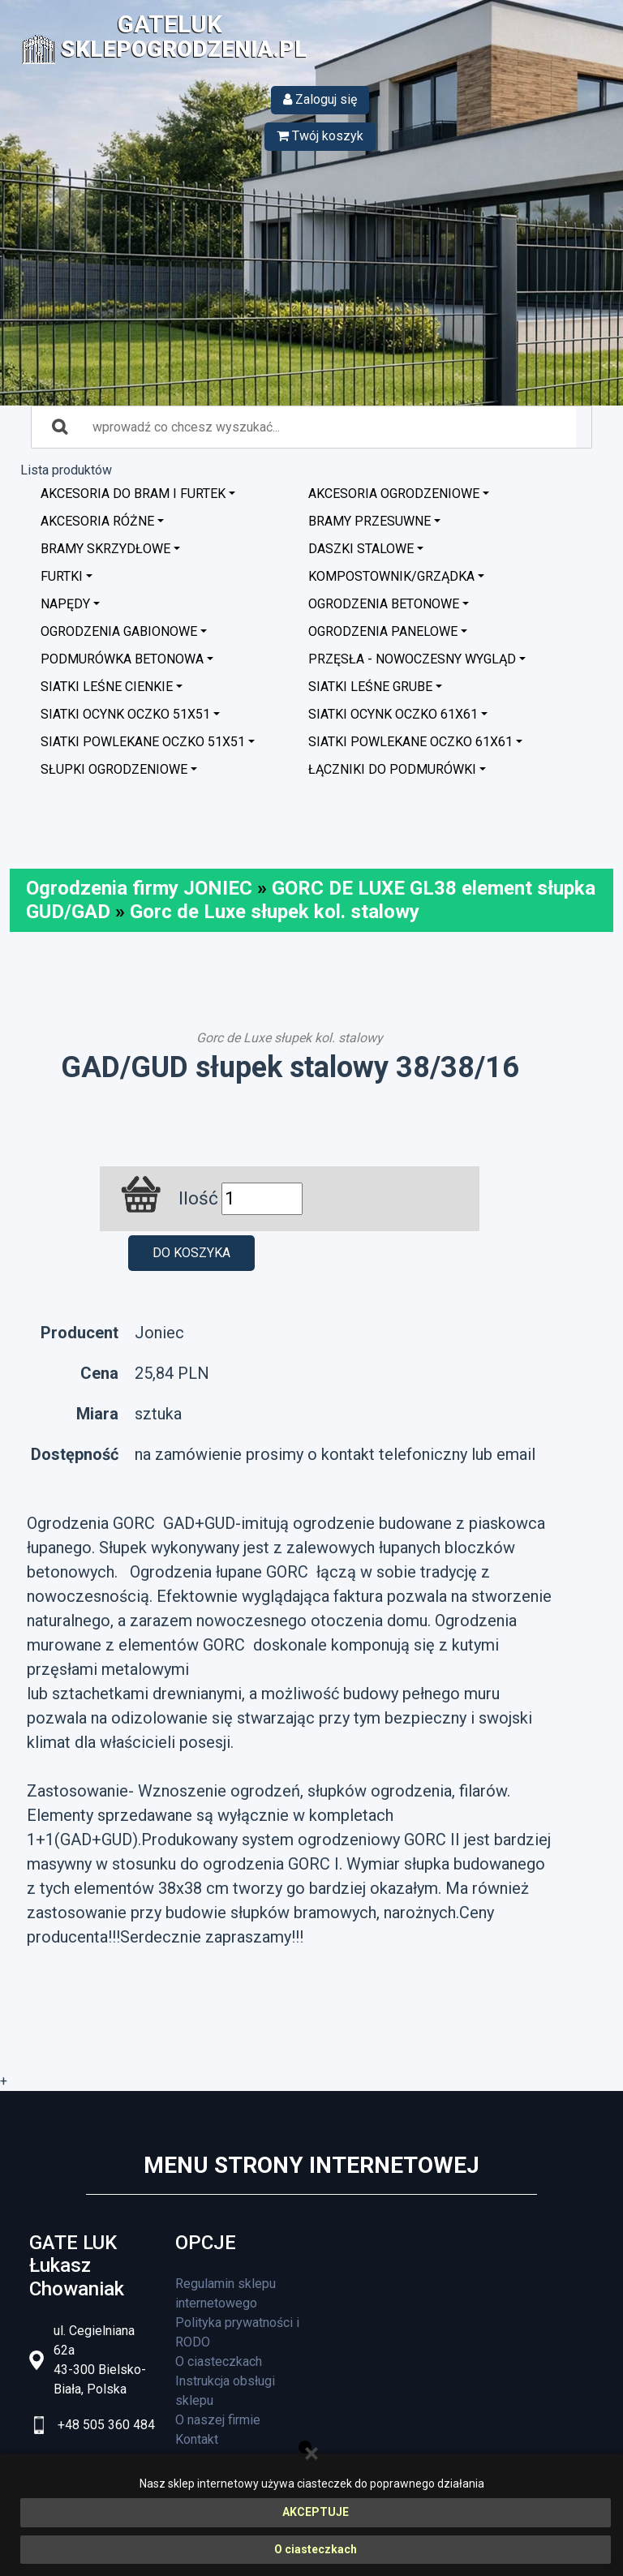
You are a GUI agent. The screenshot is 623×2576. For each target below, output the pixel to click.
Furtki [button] (62, 576)
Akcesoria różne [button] (97, 521)
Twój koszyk (320, 136)
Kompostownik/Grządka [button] (391, 576)
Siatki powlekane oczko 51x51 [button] (143, 741)
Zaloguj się (320, 99)
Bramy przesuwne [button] (369, 521)
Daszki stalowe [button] (361, 548)
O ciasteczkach (315, 2549)
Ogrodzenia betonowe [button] (383, 604)
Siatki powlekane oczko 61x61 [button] (410, 741)
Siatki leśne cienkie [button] (107, 686)
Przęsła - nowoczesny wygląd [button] (412, 659)
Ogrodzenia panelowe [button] (383, 631)
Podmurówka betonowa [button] (122, 659)
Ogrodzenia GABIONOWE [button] (119, 631)
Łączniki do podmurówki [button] (392, 769)
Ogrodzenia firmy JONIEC (139, 888)
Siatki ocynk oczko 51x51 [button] (125, 714)
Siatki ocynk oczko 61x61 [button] (393, 714)
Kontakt (196, 2439)
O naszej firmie (217, 2420)
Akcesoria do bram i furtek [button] (133, 493)
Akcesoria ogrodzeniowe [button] (393, 493)
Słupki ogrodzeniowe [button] (114, 769)
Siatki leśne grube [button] (370, 686)
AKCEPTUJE (315, 2511)
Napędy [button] (65, 604)
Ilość (198, 1198)
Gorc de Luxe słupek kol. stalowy (274, 911)
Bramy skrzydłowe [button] (105, 548)
